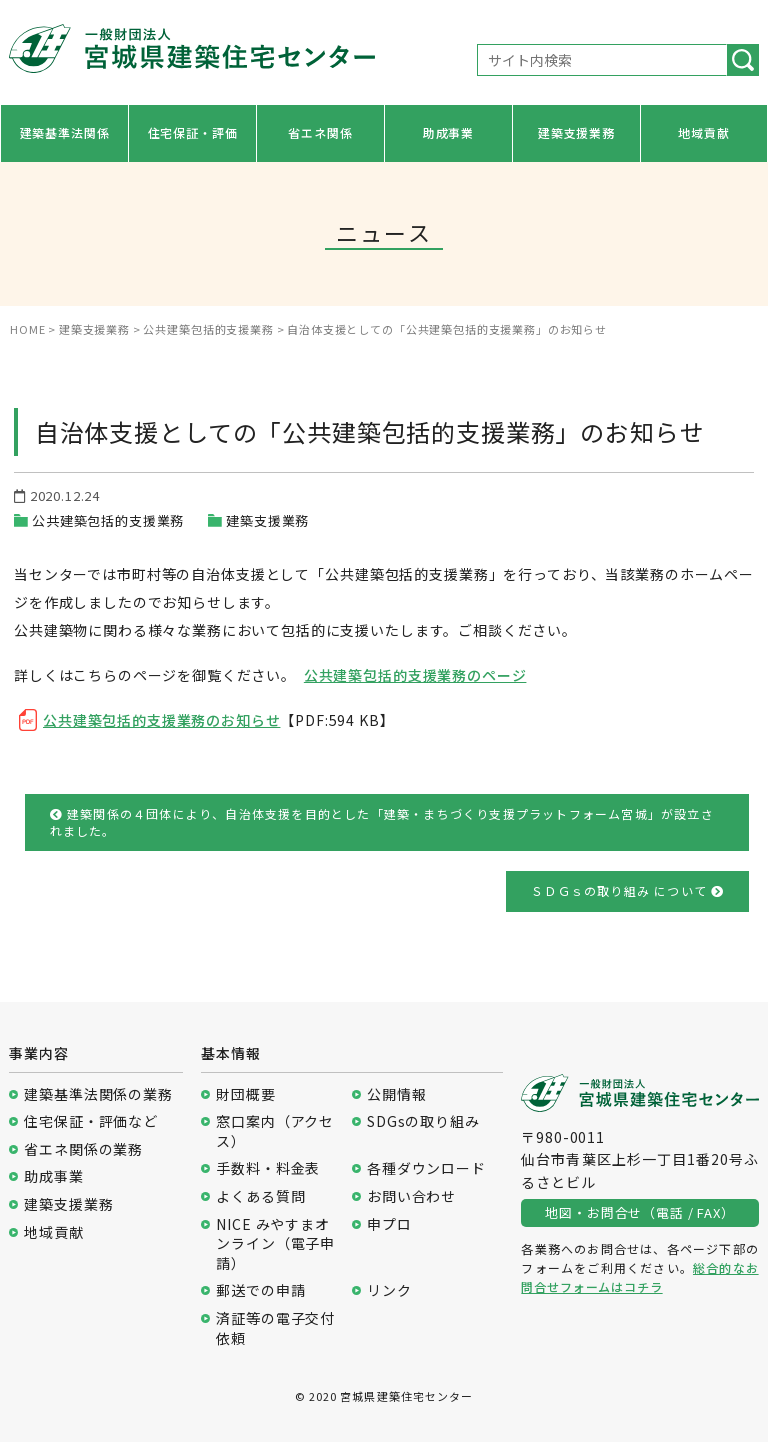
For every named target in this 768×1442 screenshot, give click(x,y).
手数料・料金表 (268, 1168)
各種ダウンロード (426, 1168)
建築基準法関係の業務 (98, 1094)
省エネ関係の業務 (83, 1149)
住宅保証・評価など (91, 1121)
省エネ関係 (320, 132)
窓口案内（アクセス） (275, 1131)
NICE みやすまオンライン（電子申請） (275, 1244)
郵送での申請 (260, 1290)
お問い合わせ (411, 1196)
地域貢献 (703, 132)
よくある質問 (260, 1196)
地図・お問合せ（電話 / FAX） (639, 1212)
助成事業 (448, 132)
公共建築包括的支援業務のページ (415, 675)
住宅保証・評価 (193, 132)
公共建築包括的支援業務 (108, 520)
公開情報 (396, 1094)
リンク (389, 1290)
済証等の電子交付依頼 (275, 1328)
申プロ (389, 1224)
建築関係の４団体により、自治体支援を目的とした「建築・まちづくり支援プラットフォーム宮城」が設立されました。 (382, 822)
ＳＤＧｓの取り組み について (627, 890)
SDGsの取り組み (423, 1121)
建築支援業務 (576, 132)
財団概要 (245, 1094)
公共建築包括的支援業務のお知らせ (161, 720)
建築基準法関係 (65, 132)
